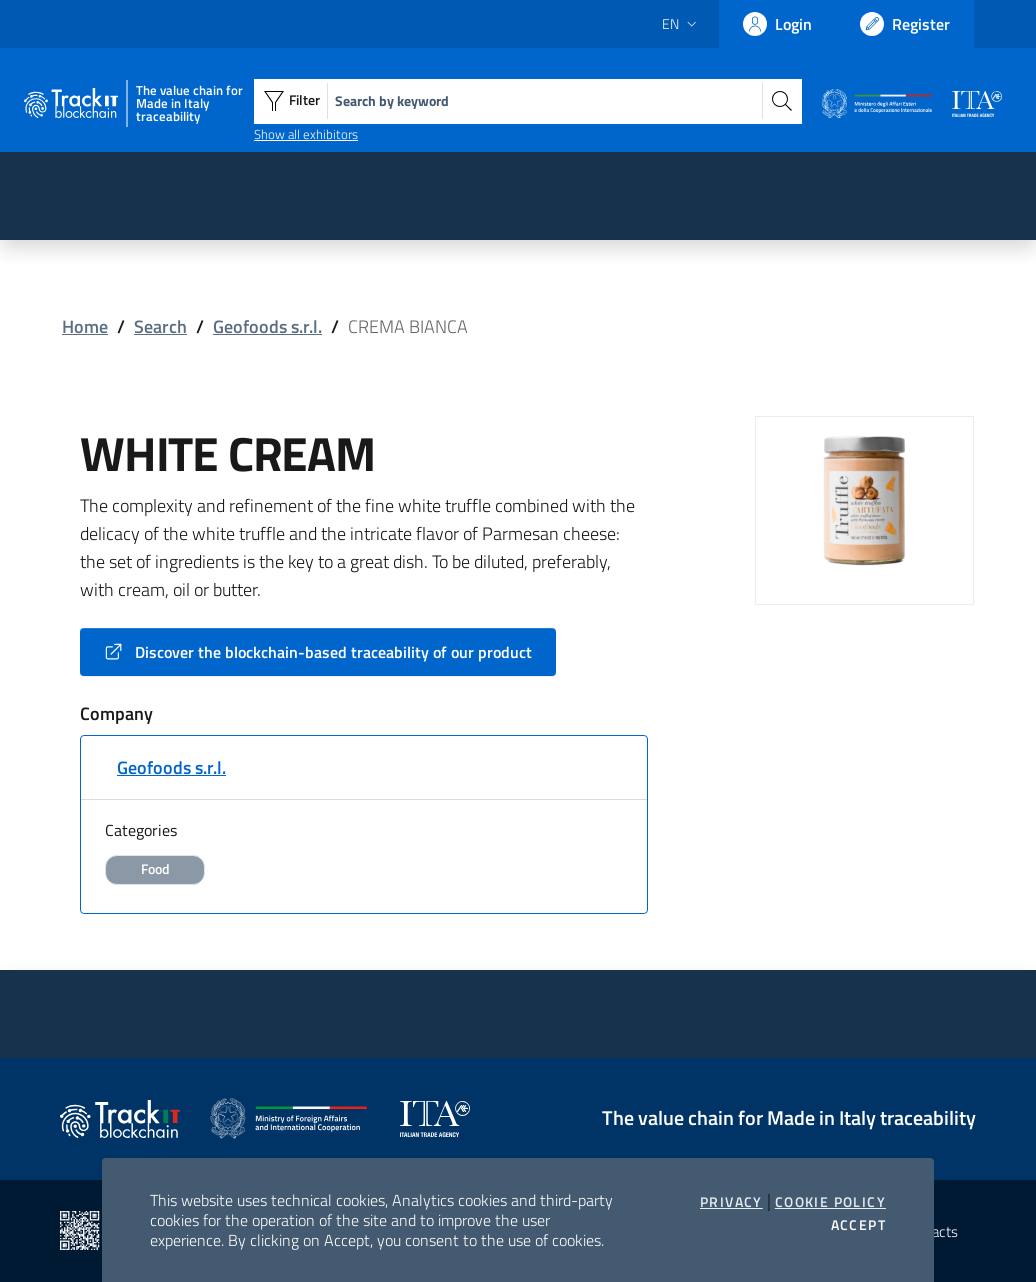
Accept (858, 1225)
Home (85, 326)
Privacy (731, 1202)
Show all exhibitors (306, 134)
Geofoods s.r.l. (267, 326)
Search (160, 326)
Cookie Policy (830, 1202)
